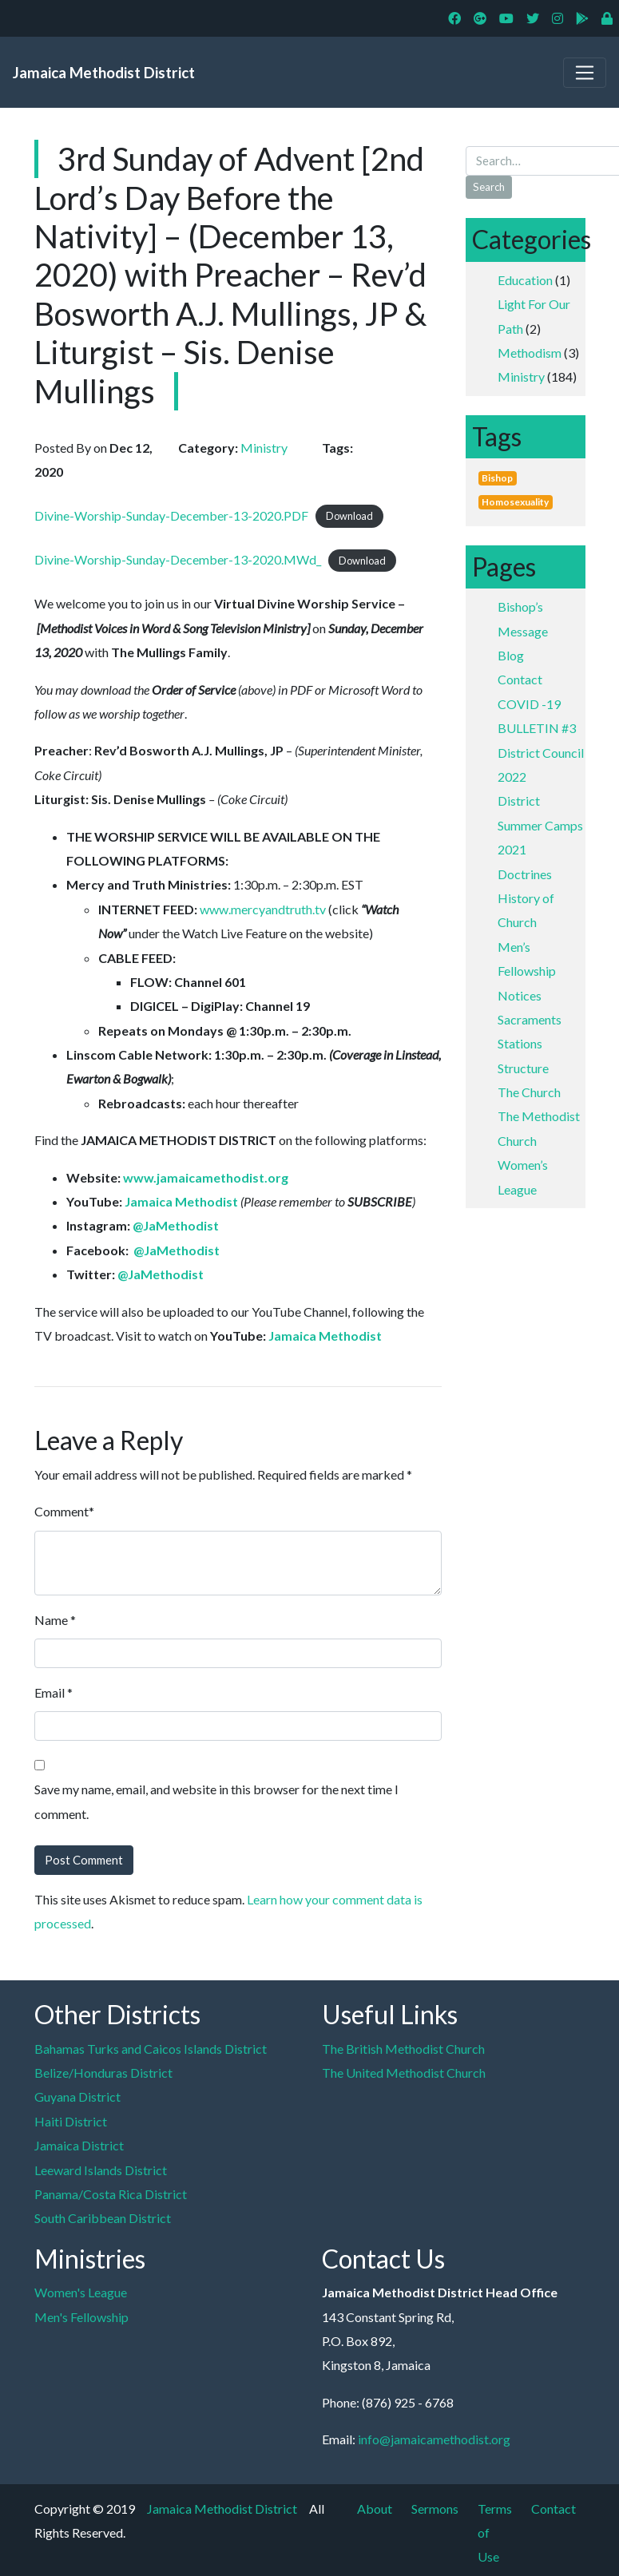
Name (51, 1619)
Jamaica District (79, 2145)
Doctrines (525, 874)
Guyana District (77, 2096)
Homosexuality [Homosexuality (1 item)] (515, 502)
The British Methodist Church (403, 2048)
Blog (511, 655)
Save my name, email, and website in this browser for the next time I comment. (216, 1801)
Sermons (434, 2508)
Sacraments (529, 1019)
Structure (523, 1068)
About (374, 2508)
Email (49, 1692)
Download (349, 516)
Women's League (80, 2292)
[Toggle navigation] (584, 72)
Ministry (521, 376)
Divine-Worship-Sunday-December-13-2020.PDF (171, 515)
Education (525, 279)
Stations (520, 1043)
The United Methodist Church (404, 2072)
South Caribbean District (102, 2217)
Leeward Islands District (100, 2170)
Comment (61, 1511)
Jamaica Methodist (181, 1201)
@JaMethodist (176, 1225)
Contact (520, 679)
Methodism (529, 352)
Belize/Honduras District (103, 2072)
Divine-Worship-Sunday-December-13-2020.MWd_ (177, 559)
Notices (520, 995)
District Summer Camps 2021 (540, 825)
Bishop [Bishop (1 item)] (497, 478)
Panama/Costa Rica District (110, 2193)
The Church (529, 1092)
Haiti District (70, 2121)
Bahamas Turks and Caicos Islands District (150, 2048)
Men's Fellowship (81, 2316)
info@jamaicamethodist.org (434, 2439)
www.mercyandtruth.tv (263, 909)
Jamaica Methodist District (104, 72)
